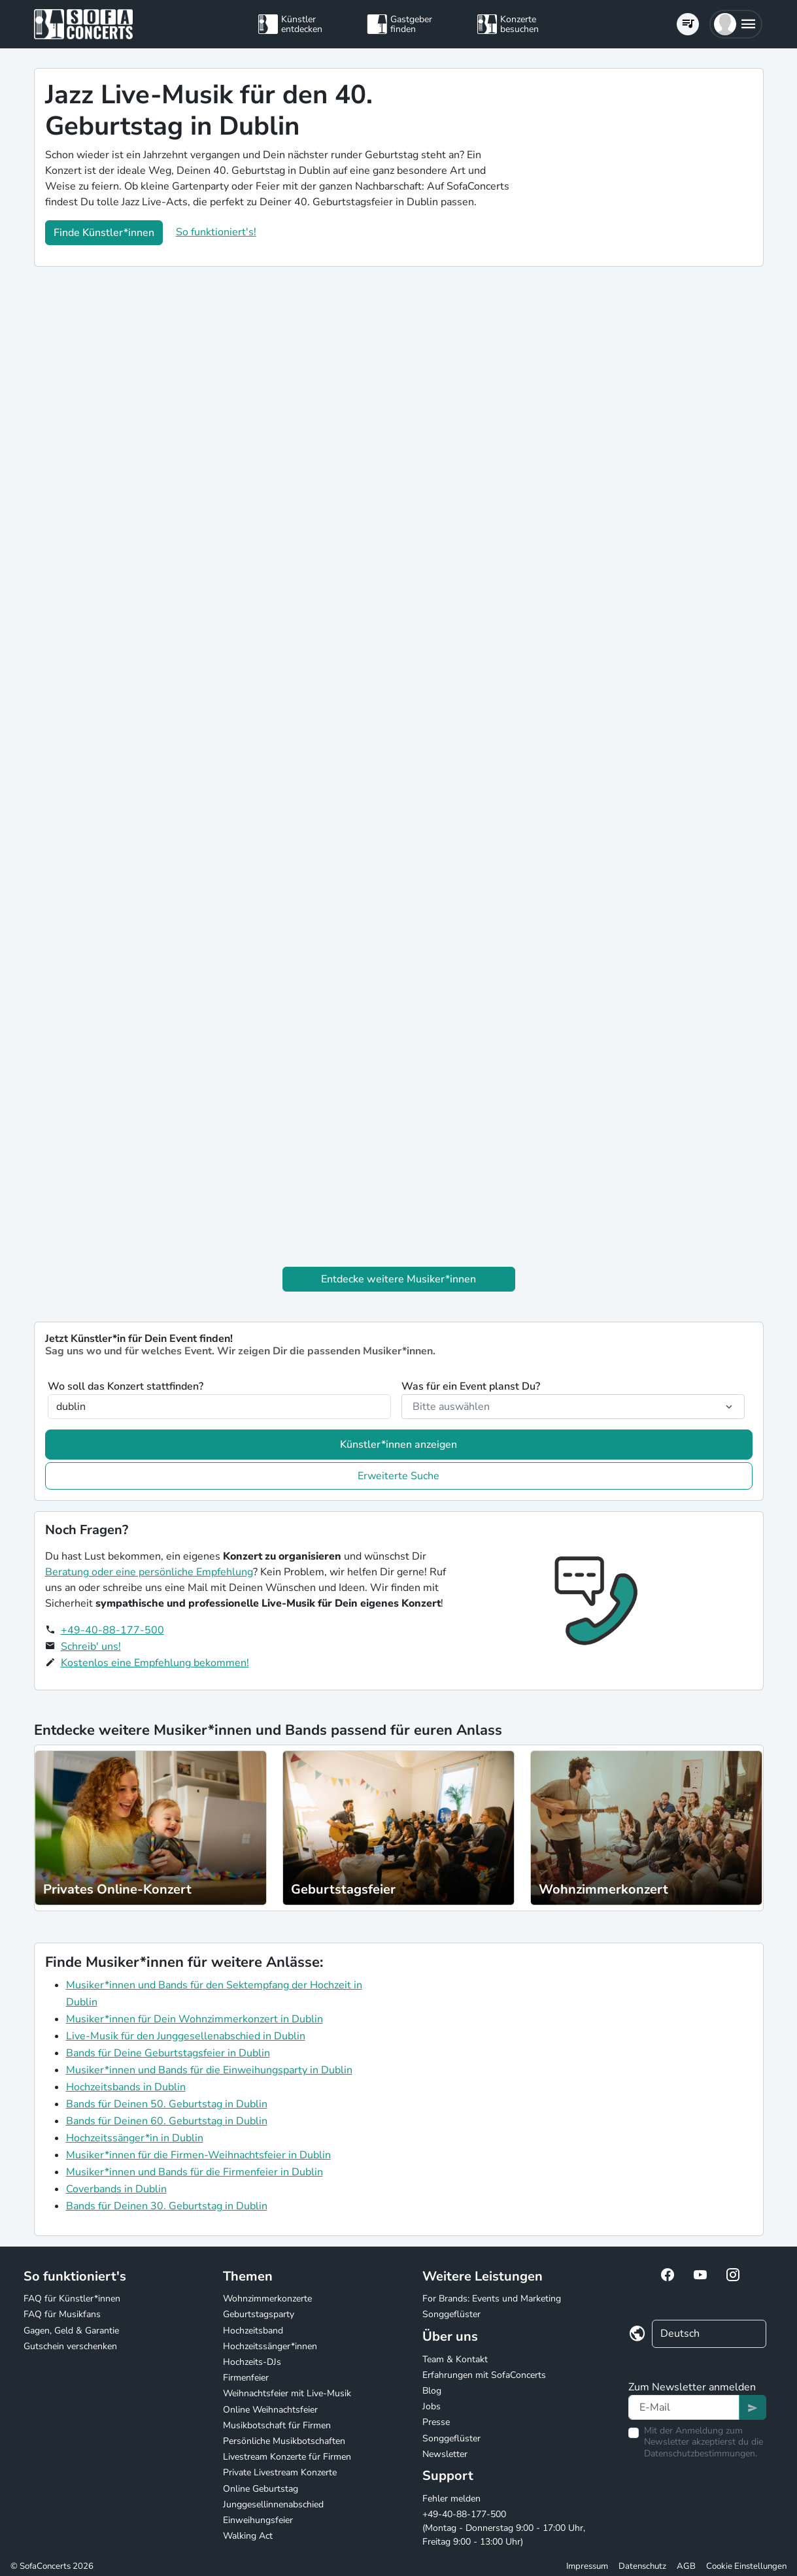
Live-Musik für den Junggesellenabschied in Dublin (185, 2036)
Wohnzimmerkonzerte (267, 2298)
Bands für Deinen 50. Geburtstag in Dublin (166, 2104)
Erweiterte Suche (398, 1476)
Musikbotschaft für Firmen (277, 2425)
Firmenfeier (246, 2377)
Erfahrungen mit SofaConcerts (484, 2375)
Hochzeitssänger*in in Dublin (134, 2138)
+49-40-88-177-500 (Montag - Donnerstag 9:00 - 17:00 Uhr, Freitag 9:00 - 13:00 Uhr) (503, 2528)
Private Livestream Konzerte (280, 2472)
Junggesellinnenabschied (273, 2504)
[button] (735, 24)
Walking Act (248, 2536)
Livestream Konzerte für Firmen (287, 2457)
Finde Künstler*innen (104, 233)
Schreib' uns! (91, 1646)
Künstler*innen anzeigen (398, 1444)
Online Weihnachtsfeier (270, 2409)
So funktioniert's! (216, 232)
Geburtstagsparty (258, 2314)
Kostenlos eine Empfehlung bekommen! (155, 1663)
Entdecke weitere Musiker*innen (398, 1279)
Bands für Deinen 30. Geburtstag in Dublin (166, 2206)
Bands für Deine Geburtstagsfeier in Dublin (168, 2053)
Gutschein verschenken (70, 2346)
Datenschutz (642, 2566)
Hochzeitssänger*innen (270, 2346)
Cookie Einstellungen (746, 2566)
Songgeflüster (451, 2314)
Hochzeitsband (253, 2330)
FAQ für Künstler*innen (72, 2298)
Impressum (587, 2566)
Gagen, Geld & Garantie (71, 2330)
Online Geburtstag (260, 2489)
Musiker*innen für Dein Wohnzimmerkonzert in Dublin (194, 2019)
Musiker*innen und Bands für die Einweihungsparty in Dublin (209, 2070)
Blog (431, 2390)
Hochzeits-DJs (252, 2362)
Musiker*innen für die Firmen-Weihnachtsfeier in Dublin (198, 2155)
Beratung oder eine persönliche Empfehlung (149, 1572)
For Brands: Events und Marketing (491, 2298)
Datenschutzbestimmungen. (700, 2453)
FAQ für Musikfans (62, 2314)
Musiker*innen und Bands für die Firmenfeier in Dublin (194, 2172)
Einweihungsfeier (258, 2520)
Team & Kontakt (455, 2359)
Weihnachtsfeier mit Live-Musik (287, 2393)
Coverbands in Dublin (116, 2189)
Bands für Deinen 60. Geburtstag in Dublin (166, 2121)
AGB (686, 2566)
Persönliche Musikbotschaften (284, 2441)
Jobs (431, 2406)
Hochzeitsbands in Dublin (126, 2087)
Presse (436, 2422)
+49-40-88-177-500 (112, 1630)
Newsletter (444, 2454)
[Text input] (683, 2407)
